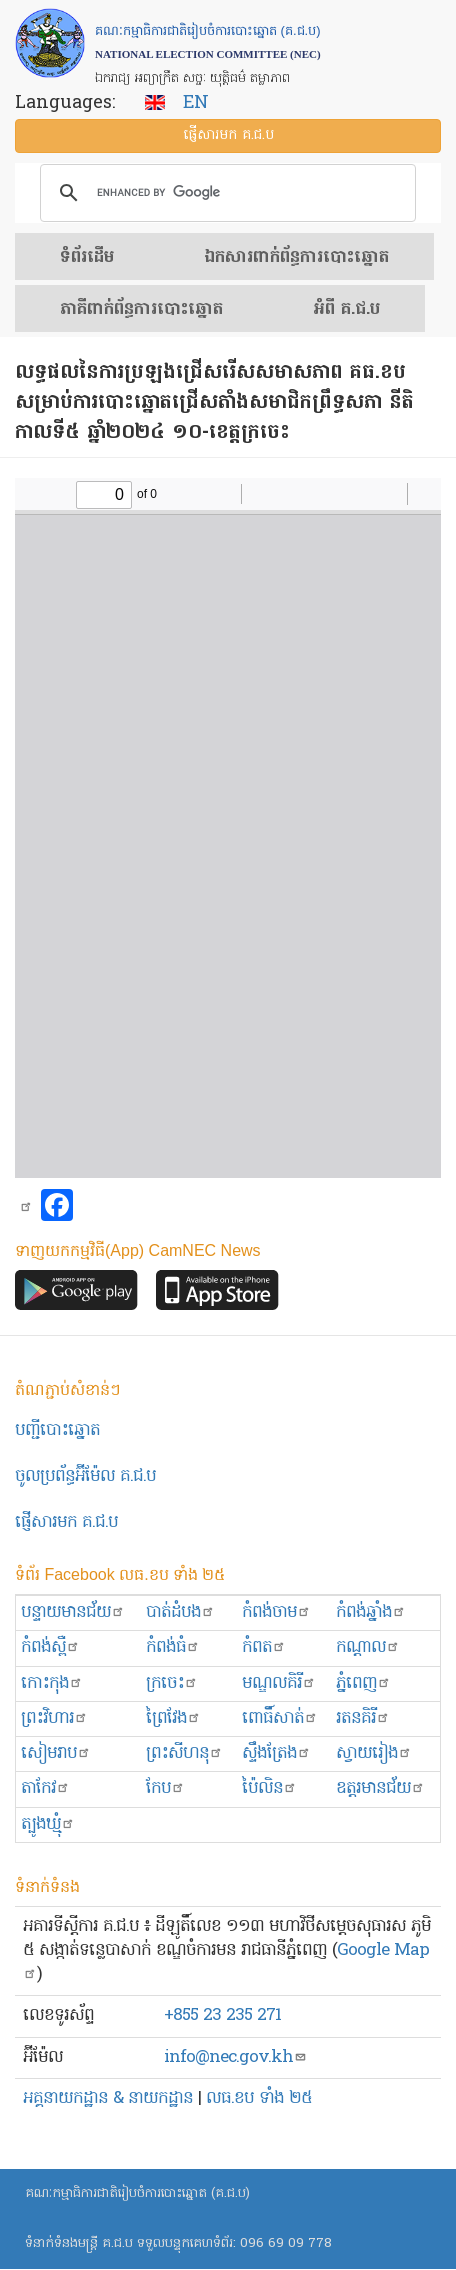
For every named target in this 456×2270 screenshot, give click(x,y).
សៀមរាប (56, 1753)
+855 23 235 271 (222, 2015)
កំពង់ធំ (173, 1647)
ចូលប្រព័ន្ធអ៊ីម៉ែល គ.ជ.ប (85, 1476)
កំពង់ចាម (276, 1612)
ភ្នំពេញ (363, 1683)
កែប (165, 1788)
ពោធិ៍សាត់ (280, 1718)
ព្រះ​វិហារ (54, 1718)
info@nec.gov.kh (235, 2057)
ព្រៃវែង (173, 1718)
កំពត (264, 1647)
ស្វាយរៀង (374, 1753)
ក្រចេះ (172, 1683)
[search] (225, 193)
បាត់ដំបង (180, 1612)
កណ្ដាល (368, 1647)
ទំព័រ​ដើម (87, 258)
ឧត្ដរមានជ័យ (380, 1788)
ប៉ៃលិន (269, 1788)
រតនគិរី (363, 1718)
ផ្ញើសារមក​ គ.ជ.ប (66, 1522)
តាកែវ (45, 1788)
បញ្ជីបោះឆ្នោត (57, 1430)
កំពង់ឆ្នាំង (371, 1612)
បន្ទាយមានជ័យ (73, 1612)
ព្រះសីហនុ (184, 1753)
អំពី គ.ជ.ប (346, 310)
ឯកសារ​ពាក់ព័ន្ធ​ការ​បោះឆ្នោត (296, 258)
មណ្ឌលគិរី (279, 1683)
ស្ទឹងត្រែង (276, 1753)
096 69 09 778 (286, 2243)
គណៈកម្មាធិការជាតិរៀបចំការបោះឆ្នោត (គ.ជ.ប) (137, 2193)
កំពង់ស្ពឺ (50, 1647)
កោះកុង (52, 1683)
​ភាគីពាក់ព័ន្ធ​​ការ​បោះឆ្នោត (141, 310)
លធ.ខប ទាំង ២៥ (259, 2098)
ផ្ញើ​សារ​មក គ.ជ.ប (228, 135)
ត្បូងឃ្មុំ (48, 1824)
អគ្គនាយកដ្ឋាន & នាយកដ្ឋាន (108, 2098)
